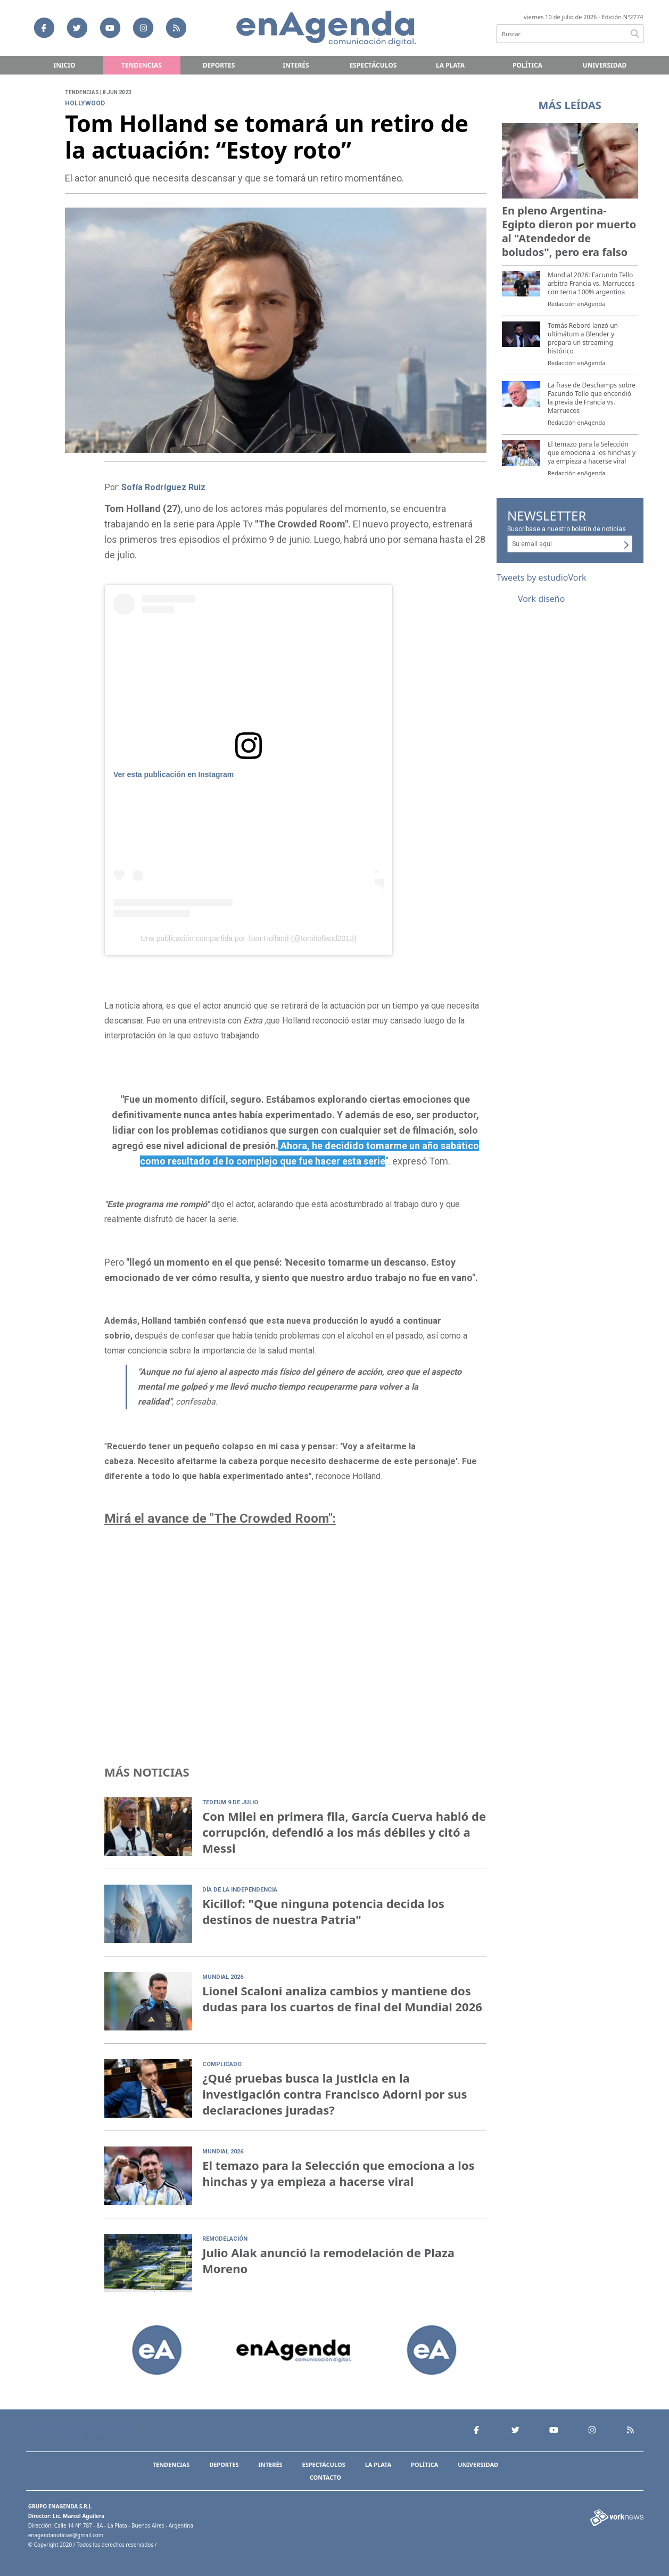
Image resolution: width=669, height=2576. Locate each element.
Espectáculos (373, 65)
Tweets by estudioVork (542, 577)
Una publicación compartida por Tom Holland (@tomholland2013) (248, 938)
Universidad (605, 65)
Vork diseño (541, 599)
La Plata (450, 65)
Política (527, 65)
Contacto (325, 2477)
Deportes (219, 65)
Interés (296, 65)
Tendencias (141, 65)
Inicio (65, 65)
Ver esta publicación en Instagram (173, 774)
